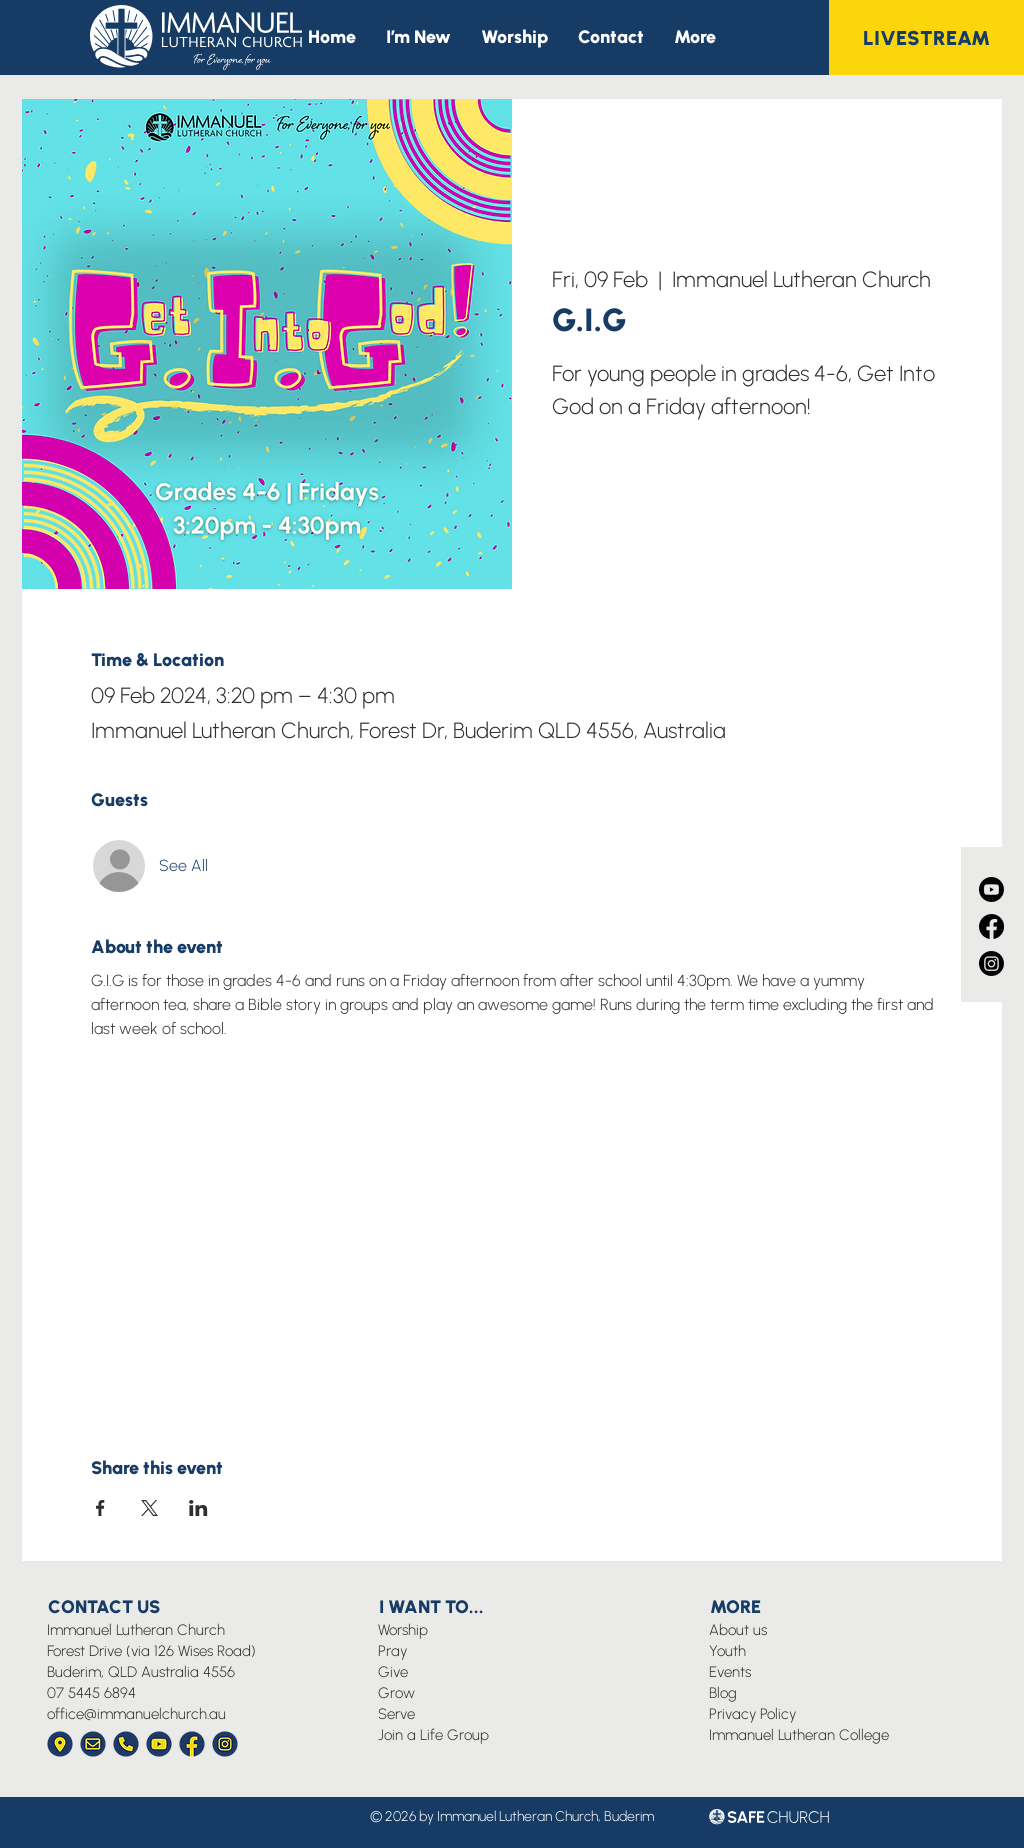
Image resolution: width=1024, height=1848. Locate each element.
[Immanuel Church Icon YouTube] (159, 1744)
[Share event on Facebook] (100, 1508)
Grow (396, 1693)
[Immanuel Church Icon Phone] (126, 1744)
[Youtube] (991, 889)
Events (730, 1672)
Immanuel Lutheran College (799, 1735)
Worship (403, 1630)
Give (393, 1672)
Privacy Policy (752, 1714)
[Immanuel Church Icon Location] (60, 1744)
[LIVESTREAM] (926, 37)
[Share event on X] (149, 1508)
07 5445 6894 (91, 1693)
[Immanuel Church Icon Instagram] (225, 1744)
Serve (396, 1714)
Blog (723, 1693)
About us (738, 1630)
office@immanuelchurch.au (136, 1714)
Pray (392, 1651)
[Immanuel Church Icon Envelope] (93, 1744)
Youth (727, 1651)
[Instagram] (991, 963)
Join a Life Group (433, 1735)
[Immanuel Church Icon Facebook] (192, 1744)
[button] (695, 37)
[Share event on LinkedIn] (198, 1508)
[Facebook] (991, 926)
